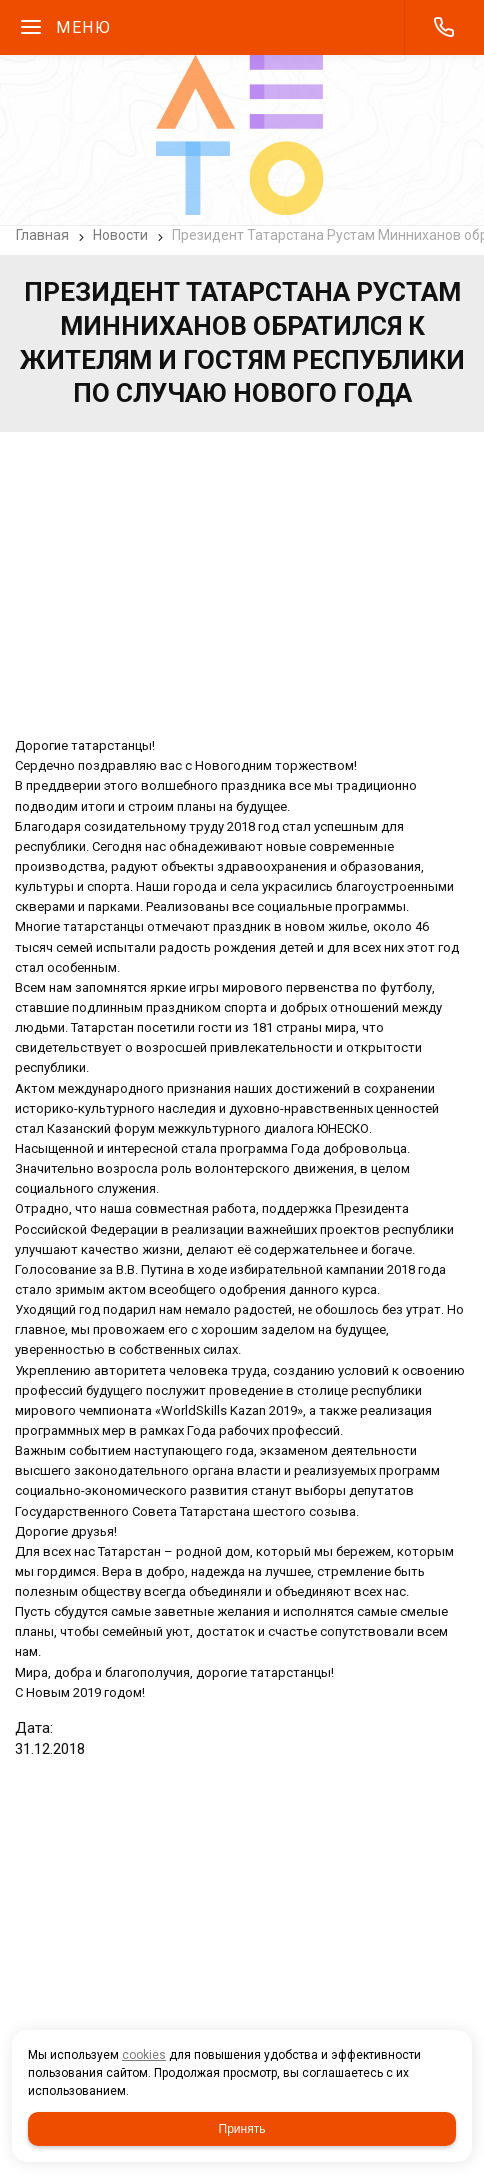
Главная (42, 235)
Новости (120, 235)
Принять (242, 2129)
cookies (144, 2055)
